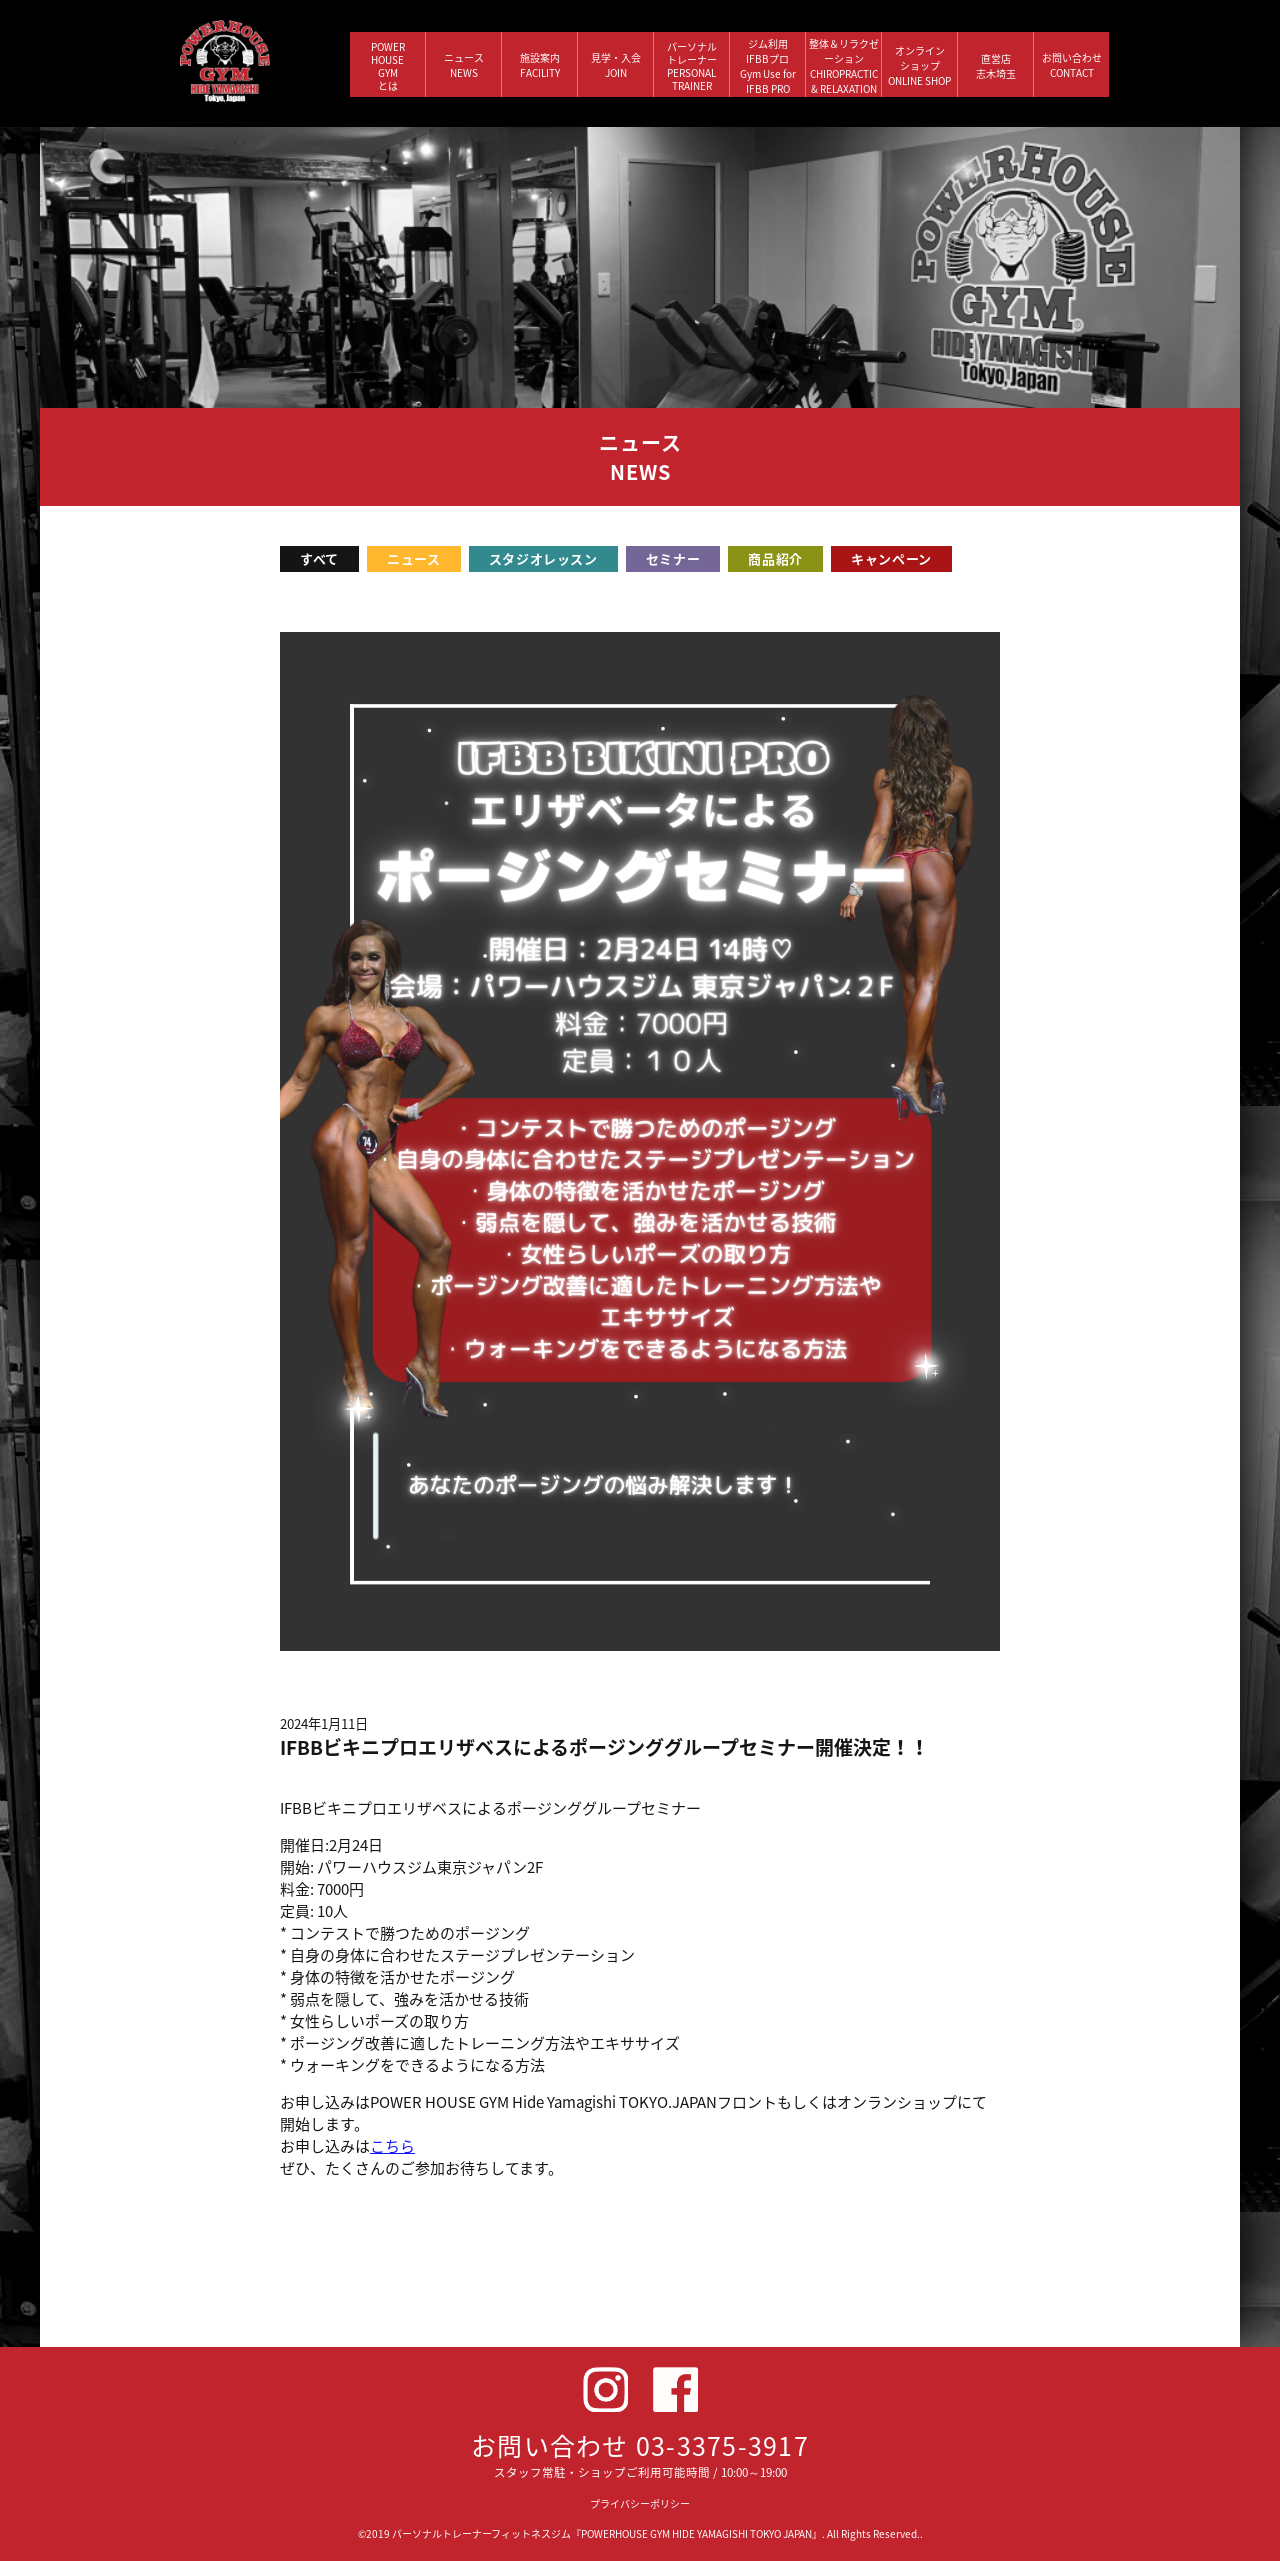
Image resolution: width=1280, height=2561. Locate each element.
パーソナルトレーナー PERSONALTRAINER (692, 66)
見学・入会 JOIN (616, 65)
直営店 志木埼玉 (996, 66)
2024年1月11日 (324, 1723)
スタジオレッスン (543, 558)
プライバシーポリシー (640, 2503)
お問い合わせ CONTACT (1072, 65)
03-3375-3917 (722, 2445)
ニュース (414, 558)
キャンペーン (891, 558)
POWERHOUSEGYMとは (388, 66)
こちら (392, 2146)
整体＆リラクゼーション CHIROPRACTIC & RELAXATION (844, 66)
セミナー (673, 558)
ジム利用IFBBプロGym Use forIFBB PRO (768, 66)
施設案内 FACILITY (540, 65)
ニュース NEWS (464, 65)
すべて (319, 558)
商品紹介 (775, 558)
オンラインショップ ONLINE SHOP (919, 65)
